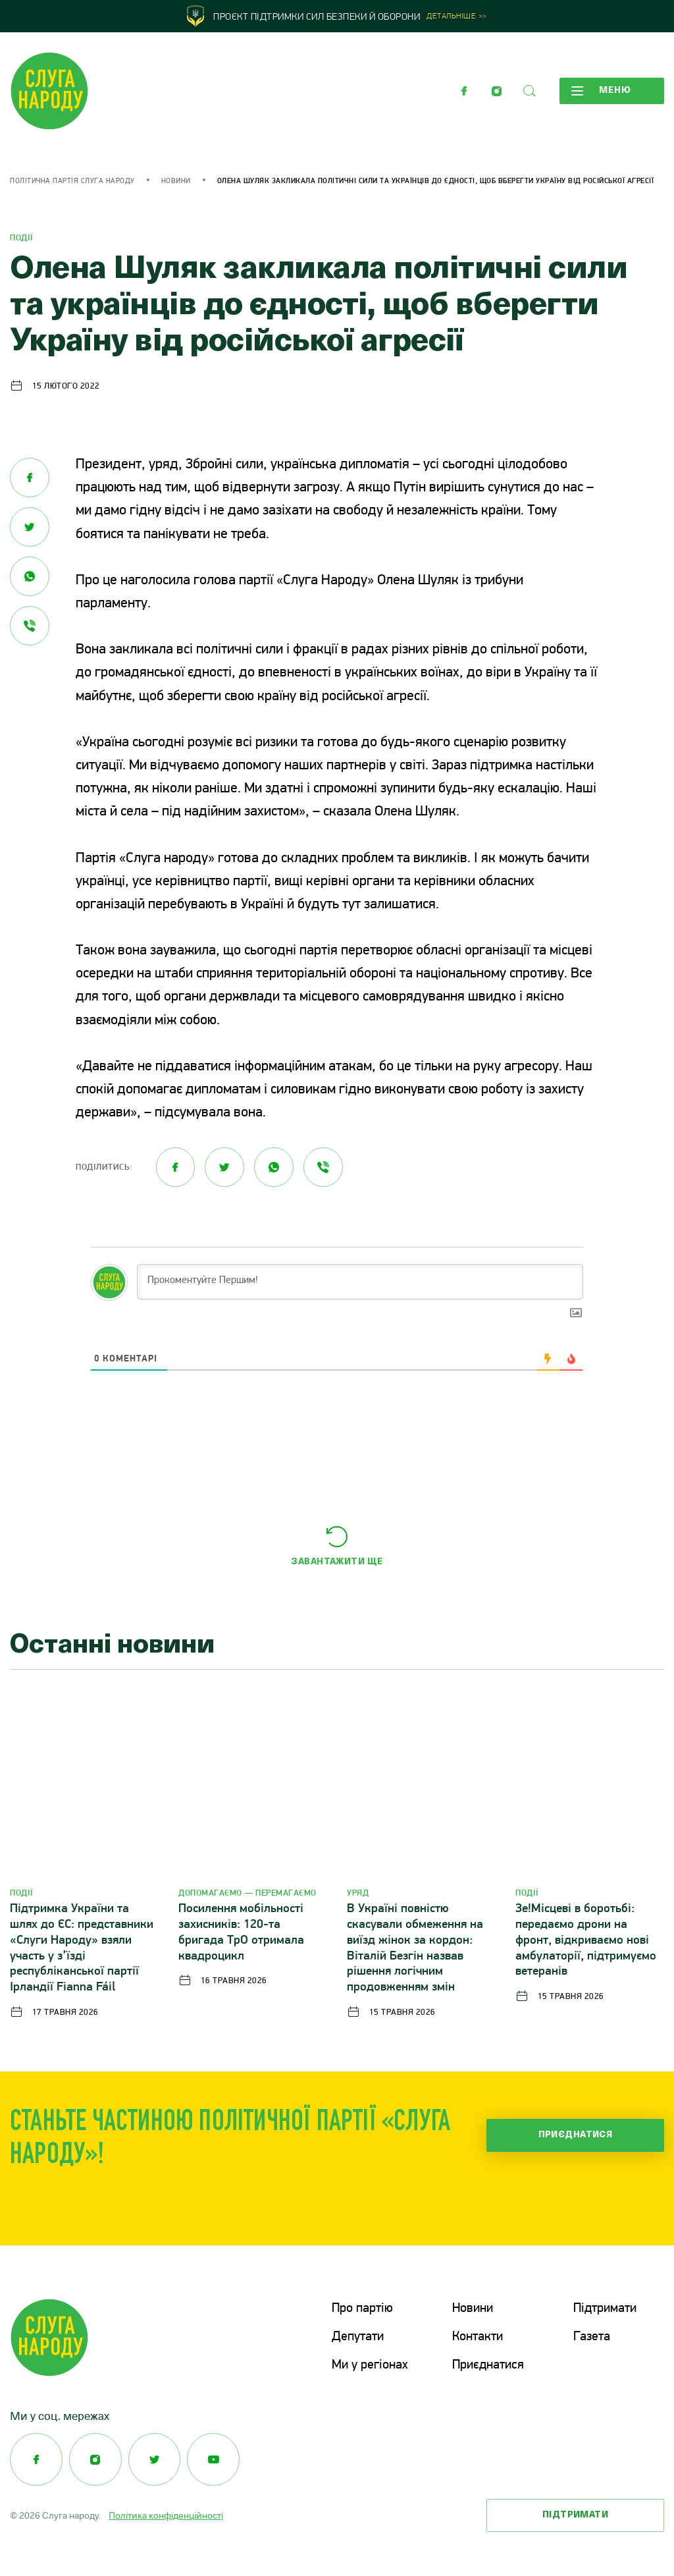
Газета (591, 2336)
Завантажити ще (336, 1562)
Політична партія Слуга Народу (72, 181)
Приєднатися (575, 2135)
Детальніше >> (457, 17)
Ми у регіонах (370, 2363)
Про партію (362, 2308)
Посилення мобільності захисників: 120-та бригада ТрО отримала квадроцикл (241, 1932)
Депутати (358, 2336)
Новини (176, 181)
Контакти (477, 2336)
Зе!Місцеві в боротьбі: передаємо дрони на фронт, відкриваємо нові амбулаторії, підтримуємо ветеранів (585, 1940)
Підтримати (604, 2308)
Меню (601, 91)
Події (22, 238)
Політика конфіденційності (166, 2513)
